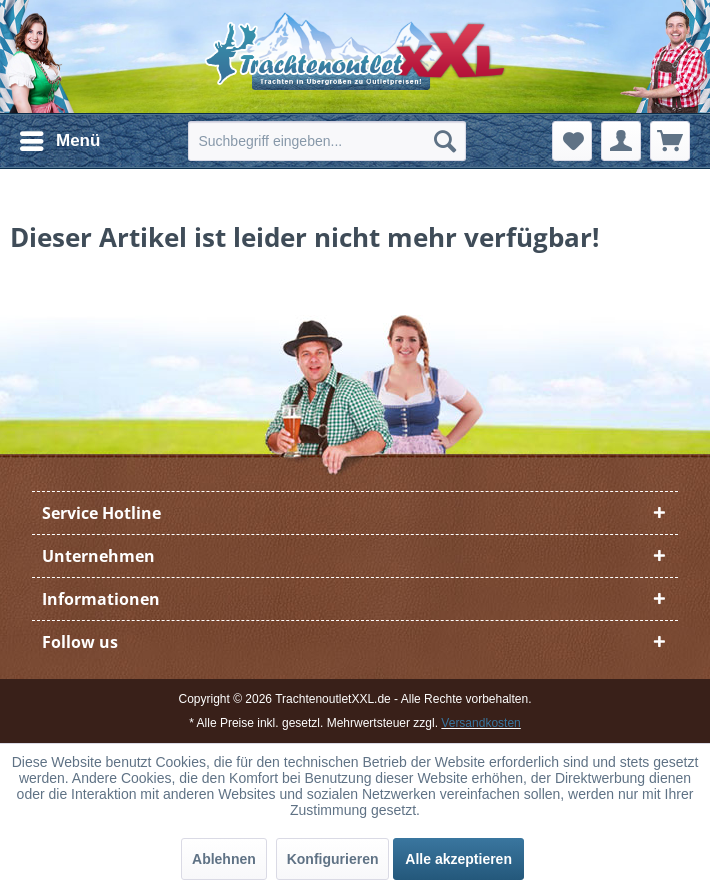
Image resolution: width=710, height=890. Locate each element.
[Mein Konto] (621, 141)
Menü (60, 137)
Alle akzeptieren (458, 859)
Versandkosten (480, 723)
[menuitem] (59, 141)
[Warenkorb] (670, 141)
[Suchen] (445, 141)
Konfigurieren (333, 859)
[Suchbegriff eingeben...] (327, 141)
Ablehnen (224, 859)
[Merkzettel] (572, 141)
